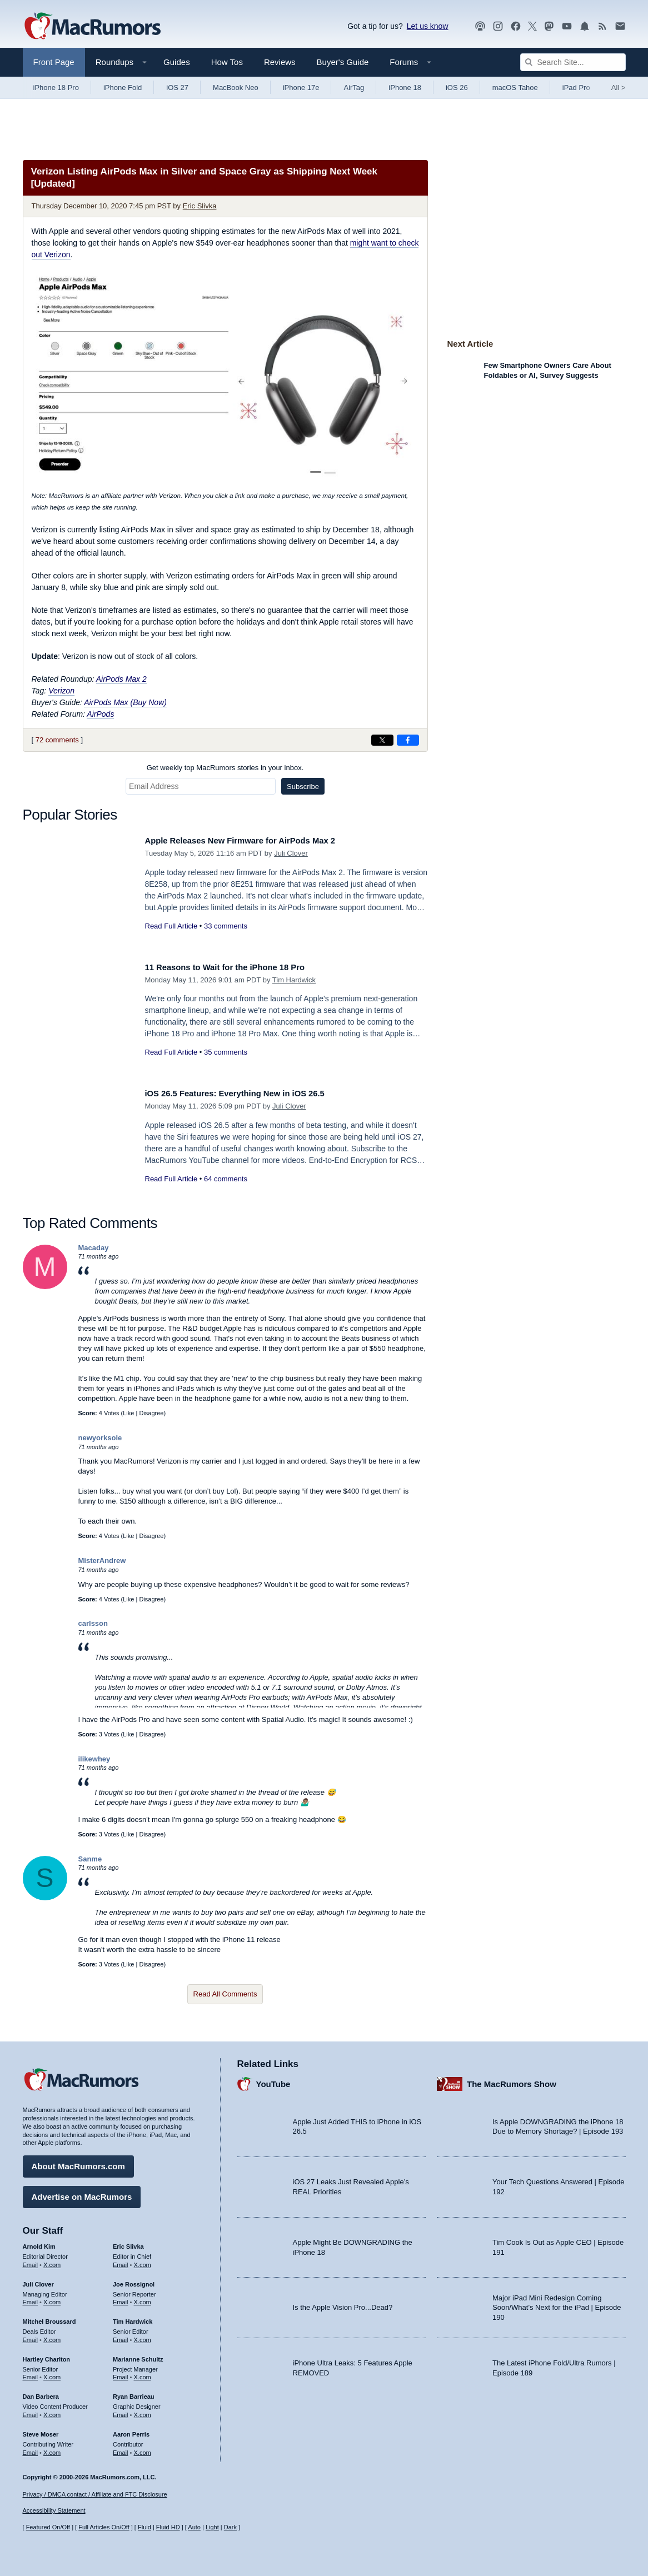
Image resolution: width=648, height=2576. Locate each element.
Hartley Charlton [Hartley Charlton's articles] (47, 2355)
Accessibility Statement (54, 2511)
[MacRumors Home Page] (92, 27)
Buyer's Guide (343, 62)
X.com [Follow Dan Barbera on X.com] (52, 2411)
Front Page (53, 62)
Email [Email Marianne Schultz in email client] (120, 2373)
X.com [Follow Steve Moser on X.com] (52, 2448)
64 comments (225, 1179)
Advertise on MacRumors (82, 2193)
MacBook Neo (235, 87)
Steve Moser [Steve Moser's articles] (41, 2430)
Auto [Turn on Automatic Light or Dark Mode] (194, 2527)
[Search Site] (573, 62)
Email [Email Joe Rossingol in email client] (120, 2298)
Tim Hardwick (294, 980)
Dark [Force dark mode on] (230, 2527)
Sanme (90, 1859)
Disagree (151, 1413)
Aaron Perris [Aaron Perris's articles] (131, 2430)
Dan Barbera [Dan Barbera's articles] (41, 2392)
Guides (176, 62)
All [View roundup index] (618, 87)
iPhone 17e (301, 87)
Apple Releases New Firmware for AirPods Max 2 (254, 840)
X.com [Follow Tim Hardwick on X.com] (142, 2336)
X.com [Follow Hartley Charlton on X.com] (52, 2373)
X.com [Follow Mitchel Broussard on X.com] (52, 2336)
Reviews (280, 62)
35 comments (225, 1052)
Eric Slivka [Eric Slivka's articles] (128, 2242)
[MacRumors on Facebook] (515, 26)
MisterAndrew (102, 1560)
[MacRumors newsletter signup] (620, 26)
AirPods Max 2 (121, 679)
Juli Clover (291, 853)
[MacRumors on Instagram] (498, 26)
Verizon (61, 690)
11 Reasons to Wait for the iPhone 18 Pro (237, 967)
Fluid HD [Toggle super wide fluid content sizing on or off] (168, 2527)
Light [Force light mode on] (212, 2527)
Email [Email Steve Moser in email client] (30, 2448)
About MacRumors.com (78, 2162)
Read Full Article (171, 926)
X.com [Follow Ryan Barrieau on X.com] (142, 2411)
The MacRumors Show (511, 2080)
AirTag (353, 87)
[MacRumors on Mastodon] (549, 26)
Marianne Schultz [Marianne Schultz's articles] (138, 2355)
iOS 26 (457, 87)
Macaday (93, 1248)
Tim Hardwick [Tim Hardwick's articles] (132, 2317)
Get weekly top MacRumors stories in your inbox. (225, 767)
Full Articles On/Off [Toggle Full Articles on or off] (103, 2527)
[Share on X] (382, 740)
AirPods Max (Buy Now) (125, 702)
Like (128, 1413)
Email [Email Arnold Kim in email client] (30, 2261)
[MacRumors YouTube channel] (566, 26)
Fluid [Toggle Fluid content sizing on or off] (144, 2527)
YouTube (273, 2080)
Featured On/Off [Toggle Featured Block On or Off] (48, 2527)
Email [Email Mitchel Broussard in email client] (30, 2336)
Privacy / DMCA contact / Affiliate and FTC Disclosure (95, 2494)
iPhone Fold (122, 87)
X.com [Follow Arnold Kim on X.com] (52, 2261)
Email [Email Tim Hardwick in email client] (120, 2336)
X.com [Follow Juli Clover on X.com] (52, 2298)
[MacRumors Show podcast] (480, 26)
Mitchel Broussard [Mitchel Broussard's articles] (49, 2317)
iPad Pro (576, 87)
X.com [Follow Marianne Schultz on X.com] (142, 2373)
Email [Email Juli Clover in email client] (30, 2298)
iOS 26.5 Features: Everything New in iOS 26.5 (248, 1093)
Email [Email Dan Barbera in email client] (30, 2411)
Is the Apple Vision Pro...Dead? (343, 2303)
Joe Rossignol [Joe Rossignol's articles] (133, 2280)
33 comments (225, 926)
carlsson (93, 1623)
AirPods (100, 714)
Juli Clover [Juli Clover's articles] (38, 2280)
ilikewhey (94, 1759)
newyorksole (100, 1438)
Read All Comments (225, 1994)
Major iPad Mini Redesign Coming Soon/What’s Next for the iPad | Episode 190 (556, 2304)
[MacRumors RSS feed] (602, 26)
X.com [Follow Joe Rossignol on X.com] (142, 2298)
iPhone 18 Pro (56, 87)
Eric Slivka (200, 206)
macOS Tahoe (515, 87)
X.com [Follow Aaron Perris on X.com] (142, 2448)
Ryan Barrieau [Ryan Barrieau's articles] (133, 2392)
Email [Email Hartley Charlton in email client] (30, 2373)
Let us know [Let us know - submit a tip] (427, 26)
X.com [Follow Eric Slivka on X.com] (142, 2261)
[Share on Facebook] (408, 740)
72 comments (57, 740)
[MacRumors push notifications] (584, 26)
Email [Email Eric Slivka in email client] (120, 2261)
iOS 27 (177, 87)
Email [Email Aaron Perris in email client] (120, 2448)
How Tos (227, 62)
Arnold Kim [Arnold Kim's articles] (39, 2242)
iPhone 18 (404, 87)
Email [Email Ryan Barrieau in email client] (120, 2411)
